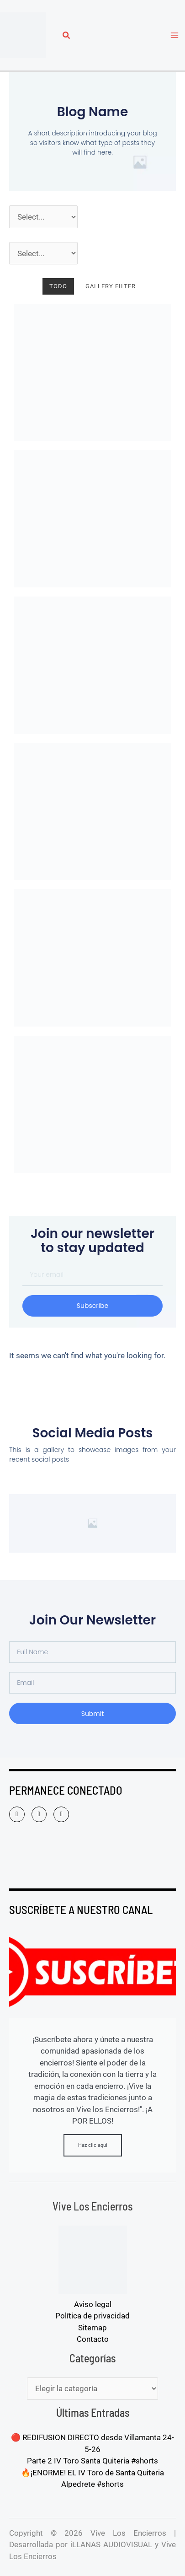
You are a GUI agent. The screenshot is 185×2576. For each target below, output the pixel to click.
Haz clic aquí (92, 2145)
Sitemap (92, 2327)
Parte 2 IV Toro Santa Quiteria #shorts (92, 2460)
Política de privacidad (92, 2315)
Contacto (93, 2339)
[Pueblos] (43, 253)
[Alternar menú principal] (174, 35)
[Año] (43, 216)
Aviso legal (92, 2304)
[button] (67, 36)
